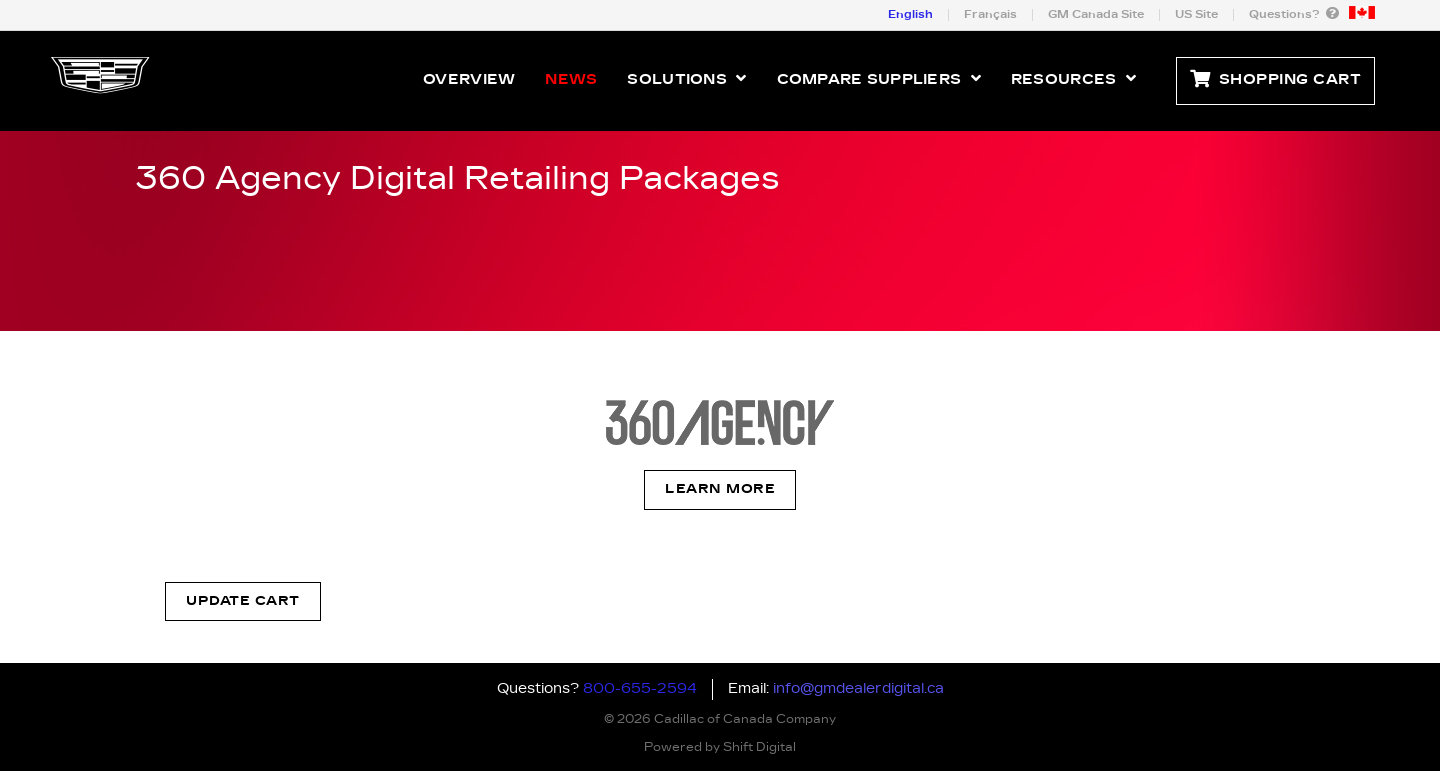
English (910, 14)
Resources (1073, 78)
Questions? (1294, 13)
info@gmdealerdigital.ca (858, 689)
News (571, 80)
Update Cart (243, 601)
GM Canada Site (1096, 14)
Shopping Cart (1275, 80)
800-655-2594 (640, 689)
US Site (1196, 14)
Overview (469, 80)
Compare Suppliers (879, 78)
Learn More (720, 489)
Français (990, 14)
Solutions (686, 78)
